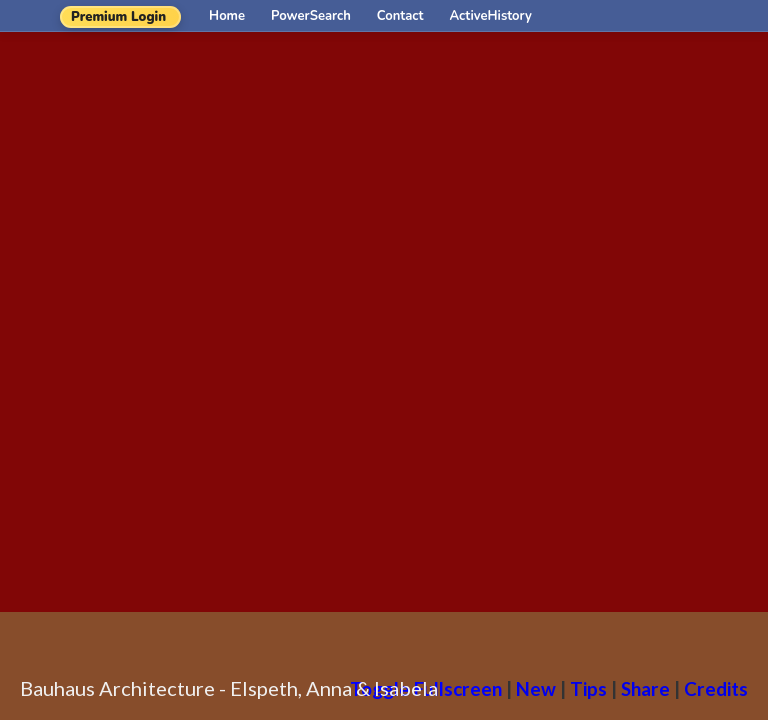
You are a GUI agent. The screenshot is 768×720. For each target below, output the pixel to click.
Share (645, 688)
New (536, 688)
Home (227, 16)
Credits (716, 688)
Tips (588, 688)
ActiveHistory (491, 16)
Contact (400, 16)
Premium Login (118, 17)
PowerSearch (311, 16)
